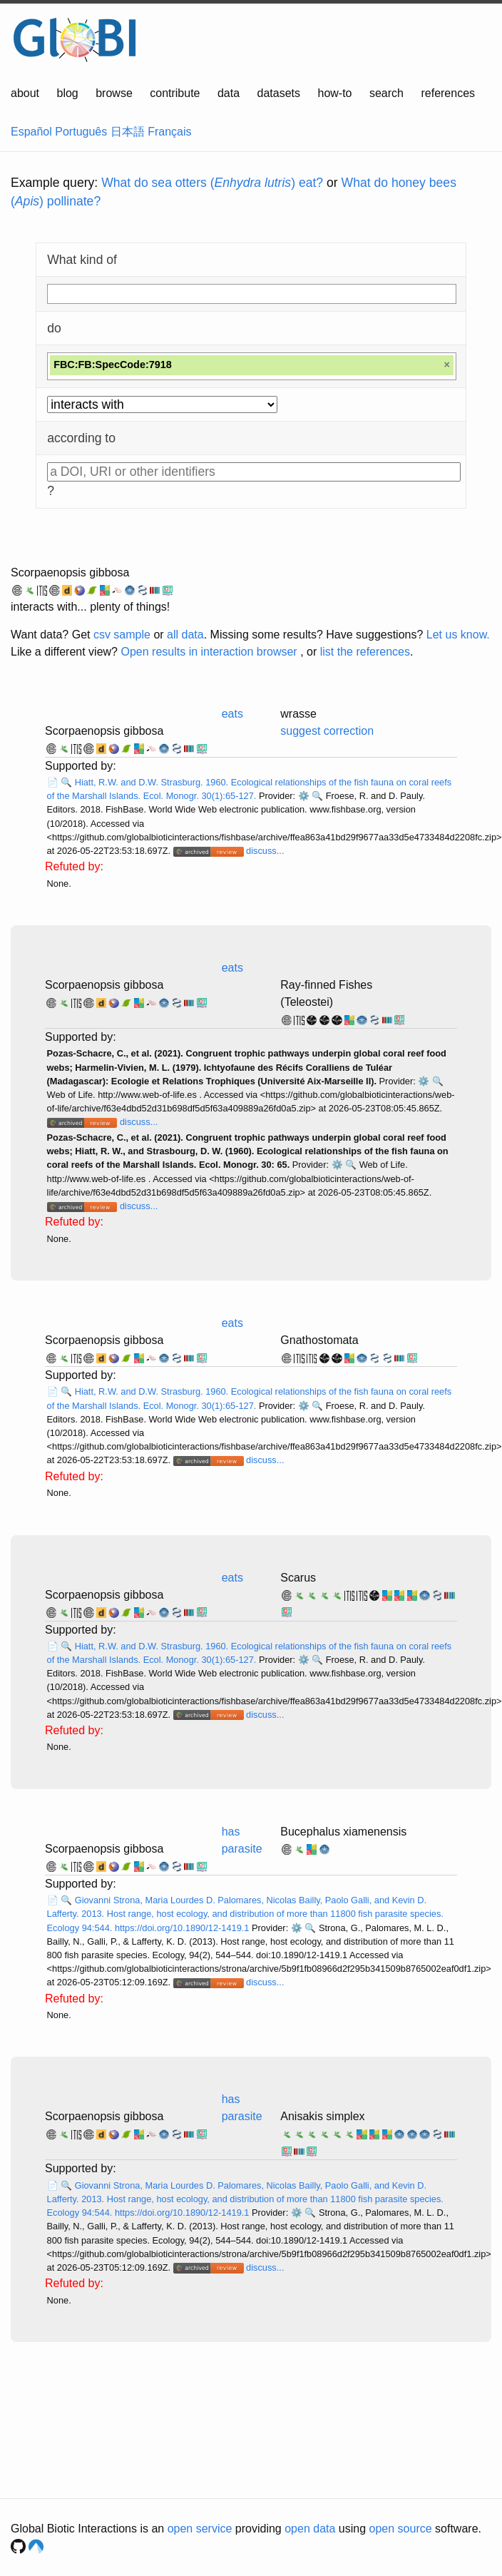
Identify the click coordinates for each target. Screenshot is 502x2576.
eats (232, 714)
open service (200, 2528)
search (386, 93)
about (25, 93)
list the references (365, 652)
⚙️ (303, 795)
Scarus (298, 1578)
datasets (278, 93)
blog (67, 93)
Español (31, 132)
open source (400, 2528)
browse (114, 93)
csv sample (121, 634)
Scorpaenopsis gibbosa (70, 572)
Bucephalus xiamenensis (343, 1832)
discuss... (265, 850)
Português (81, 132)
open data (310, 2528)
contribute (175, 93)
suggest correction (327, 731)
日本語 (128, 132)
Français (169, 132)
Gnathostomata (319, 1340)
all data (185, 634)
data (228, 93)
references (448, 93)
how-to (334, 93)
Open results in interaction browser (209, 652)
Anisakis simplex (322, 2116)
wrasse (298, 714)
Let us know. (458, 634)
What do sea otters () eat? (212, 182)
